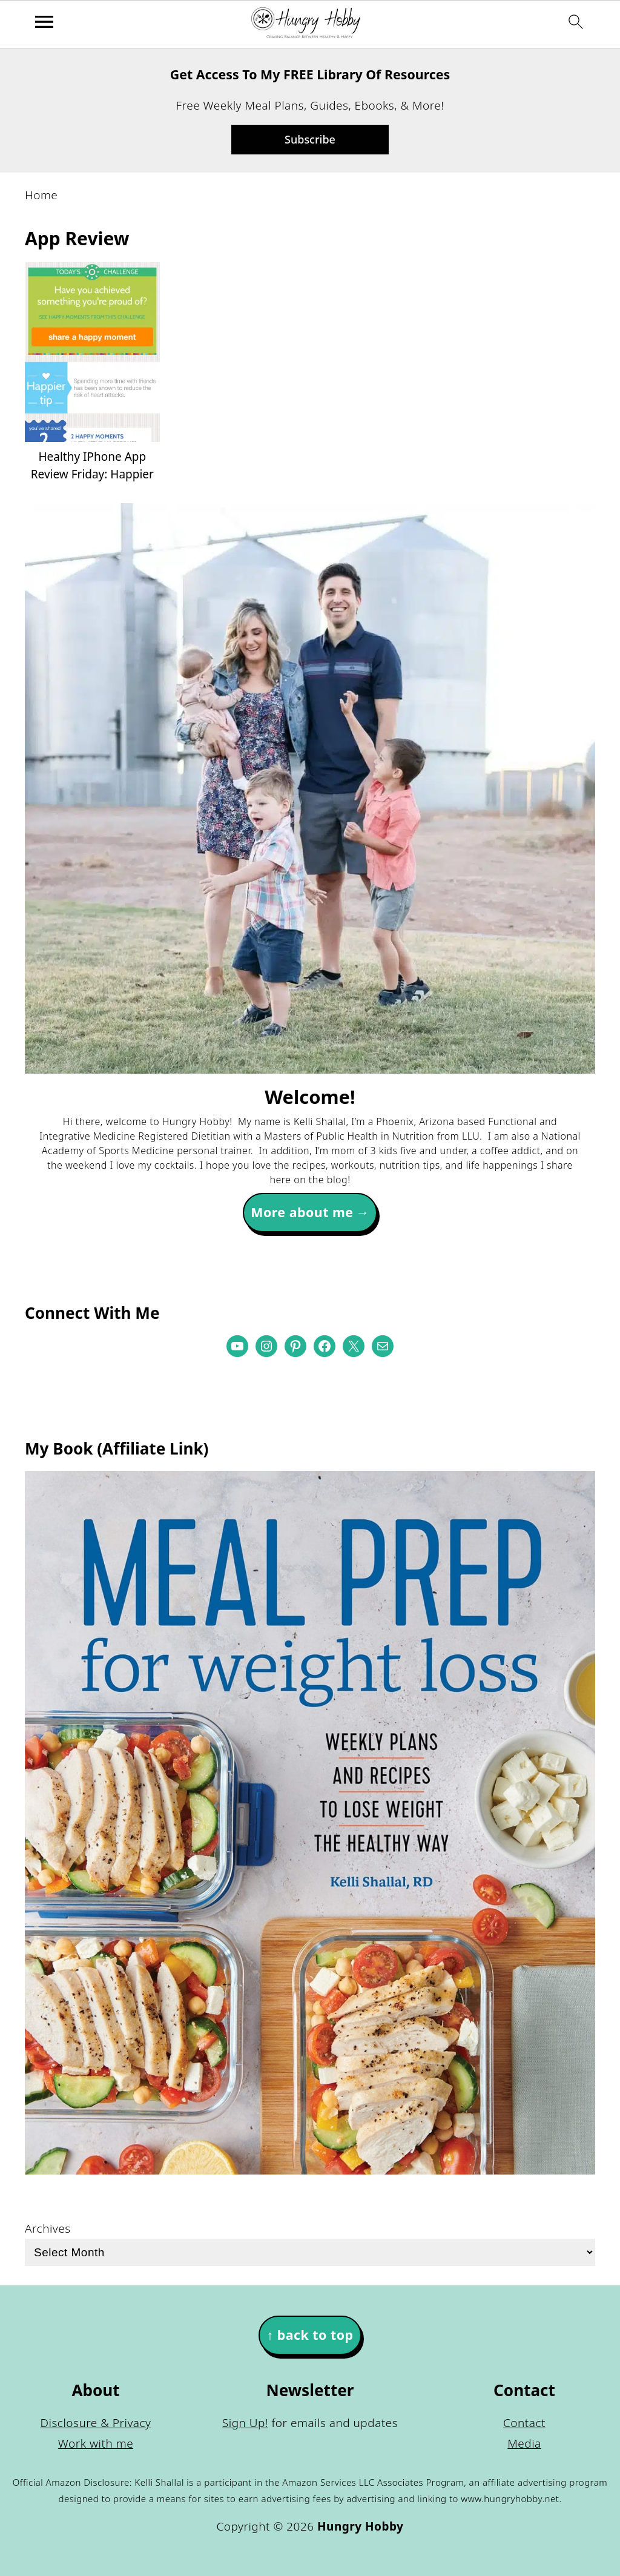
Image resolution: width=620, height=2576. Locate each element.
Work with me (95, 2443)
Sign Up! (245, 2423)
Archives (48, 2228)
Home (41, 195)
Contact (524, 2423)
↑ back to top (309, 2334)
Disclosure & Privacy (96, 2423)
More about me (302, 1212)
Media (524, 2443)
